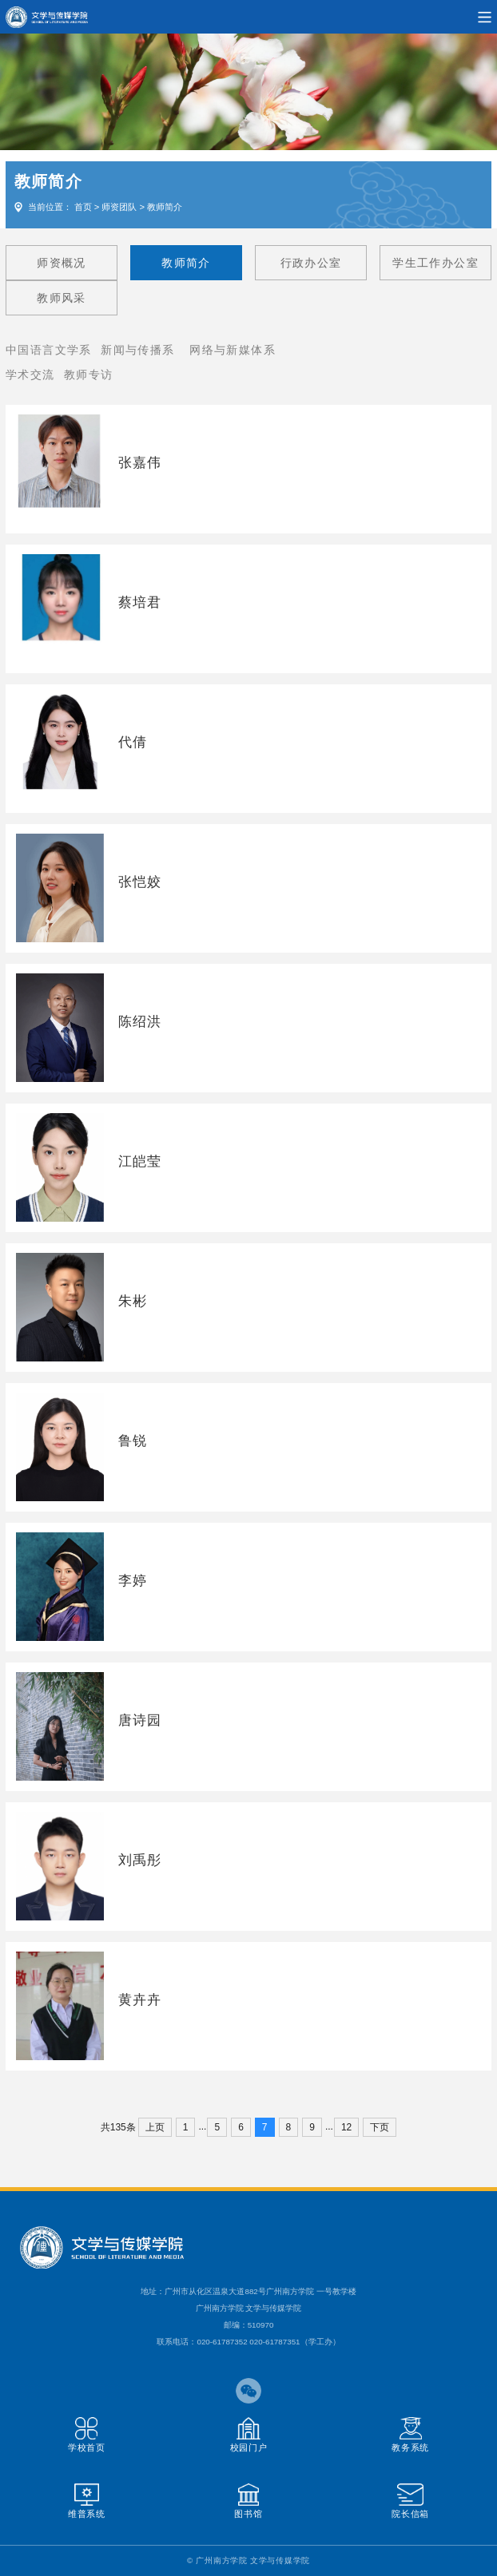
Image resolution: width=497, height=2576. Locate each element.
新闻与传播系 (137, 349)
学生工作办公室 (435, 262)
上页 (155, 2127)
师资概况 (61, 262)
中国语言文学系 (49, 349)
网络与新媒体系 (232, 349)
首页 (83, 207)
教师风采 (61, 297)
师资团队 (119, 207)
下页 (379, 2127)
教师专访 (88, 374)
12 (346, 2127)
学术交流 (30, 374)
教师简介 (164, 207)
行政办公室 (311, 262)
